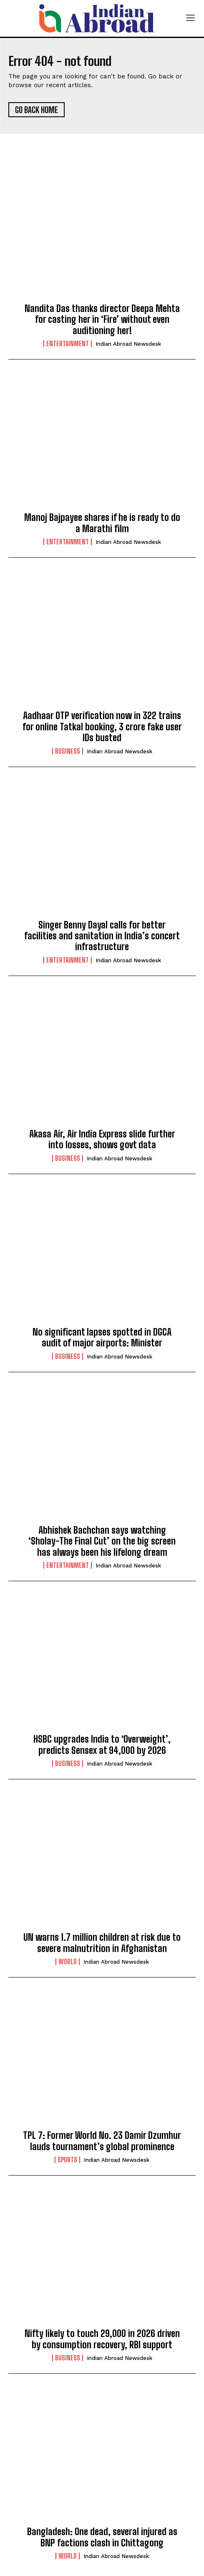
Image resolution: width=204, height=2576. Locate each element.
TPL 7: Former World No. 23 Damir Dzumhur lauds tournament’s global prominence (102, 2141)
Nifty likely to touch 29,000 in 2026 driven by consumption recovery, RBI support (102, 2339)
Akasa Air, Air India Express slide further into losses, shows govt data (102, 1139)
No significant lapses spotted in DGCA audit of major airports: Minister (102, 1337)
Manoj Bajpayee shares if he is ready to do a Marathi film (102, 523)
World (67, 1961)
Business (67, 751)
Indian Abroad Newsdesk (128, 344)
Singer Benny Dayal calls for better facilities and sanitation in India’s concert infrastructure (102, 936)
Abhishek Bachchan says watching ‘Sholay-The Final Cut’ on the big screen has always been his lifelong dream (102, 1541)
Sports (67, 2159)
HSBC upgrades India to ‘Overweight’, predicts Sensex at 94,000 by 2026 (102, 1744)
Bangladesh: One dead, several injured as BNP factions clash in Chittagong (102, 2537)
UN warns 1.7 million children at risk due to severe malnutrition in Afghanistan (102, 1943)
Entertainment (67, 343)
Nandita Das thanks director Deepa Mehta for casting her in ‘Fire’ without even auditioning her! (102, 319)
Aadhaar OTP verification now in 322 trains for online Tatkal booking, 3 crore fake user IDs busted (102, 726)
